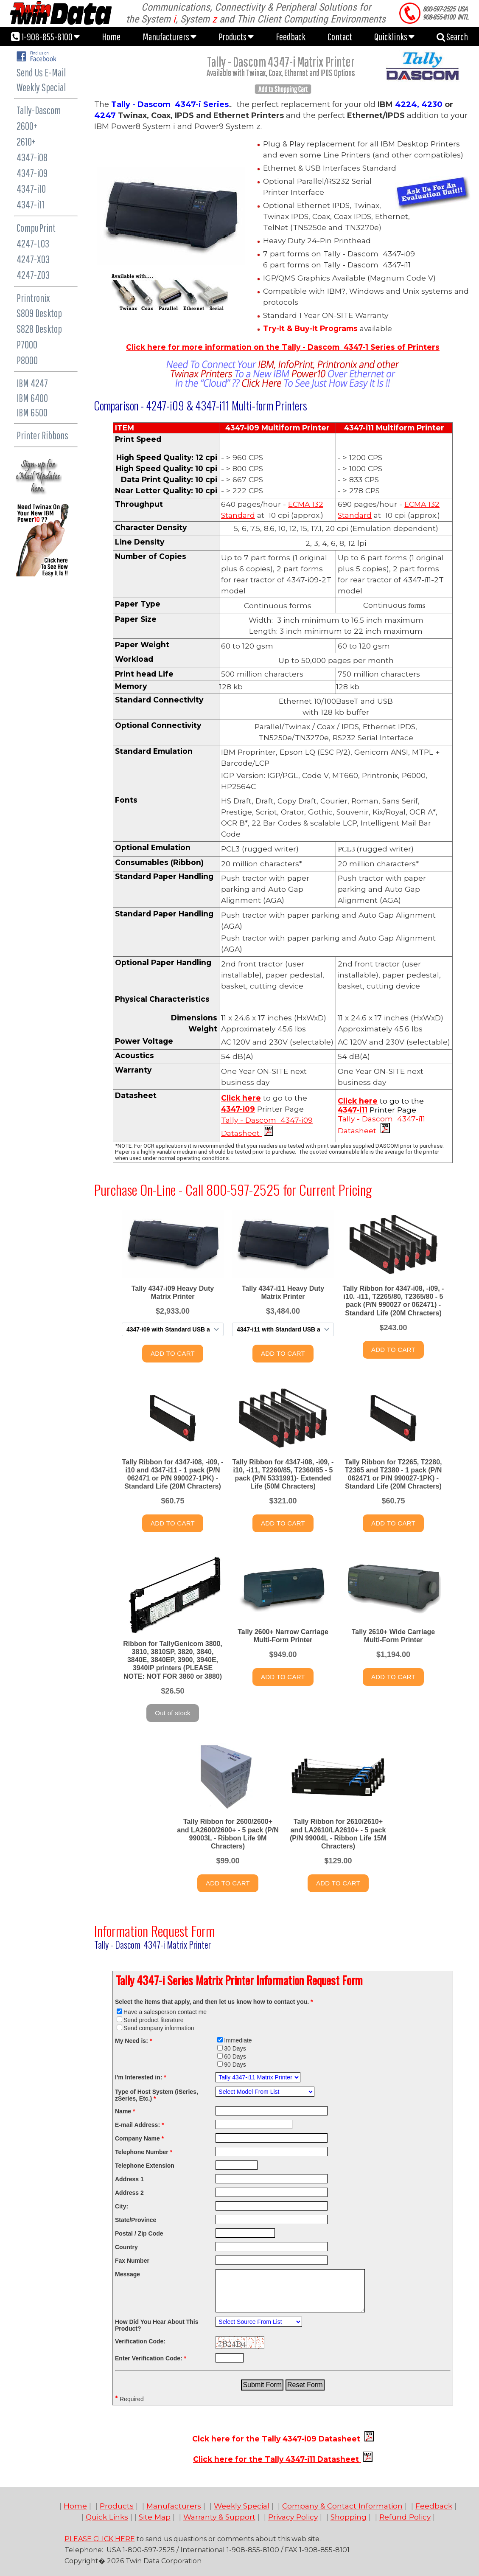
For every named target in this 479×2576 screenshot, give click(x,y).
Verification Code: (140, 2341)
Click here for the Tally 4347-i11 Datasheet (277, 2459)
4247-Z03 (33, 275)
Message (127, 2274)
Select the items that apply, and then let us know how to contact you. (214, 2001)
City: (121, 2206)
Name (125, 2111)
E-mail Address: (139, 2124)
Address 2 (129, 2192)
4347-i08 (32, 157)
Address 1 (129, 2179)
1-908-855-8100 (45, 36)
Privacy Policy (293, 2516)
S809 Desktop (39, 313)
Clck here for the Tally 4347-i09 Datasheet (277, 2438)
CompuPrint (36, 228)
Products (236, 36)
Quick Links (107, 2516)
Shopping (349, 2516)
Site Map (155, 2516)
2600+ (27, 126)
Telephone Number (143, 2152)
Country (126, 2247)
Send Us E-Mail (41, 72)
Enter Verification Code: (150, 2358)
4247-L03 (33, 243)
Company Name (139, 2138)
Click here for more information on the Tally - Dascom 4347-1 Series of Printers (283, 347)
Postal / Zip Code (139, 2233)
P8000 (27, 360)
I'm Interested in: (140, 2077)
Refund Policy (405, 2516)
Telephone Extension (144, 2165)
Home (111, 36)
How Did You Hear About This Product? (157, 2325)
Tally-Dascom (39, 110)
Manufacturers (169, 36)
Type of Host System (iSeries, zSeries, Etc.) (156, 2095)
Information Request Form (154, 1931)
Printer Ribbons (42, 435)
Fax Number (132, 2260)
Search (452, 36)
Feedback (290, 36)
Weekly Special (41, 87)
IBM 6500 (32, 412)
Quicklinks (394, 36)
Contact (340, 36)
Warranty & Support (219, 2516)
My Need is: (133, 2040)
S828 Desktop (39, 329)
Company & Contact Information (342, 2505)
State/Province (135, 2219)
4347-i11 (30, 204)
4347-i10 (31, 189)
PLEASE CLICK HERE (99, 2539)
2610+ (26, 141)
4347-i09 (32, 173)
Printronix (33, 298)
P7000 (27, 344)
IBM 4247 (32, 383)
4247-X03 (33, 259)
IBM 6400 (32, 398)
